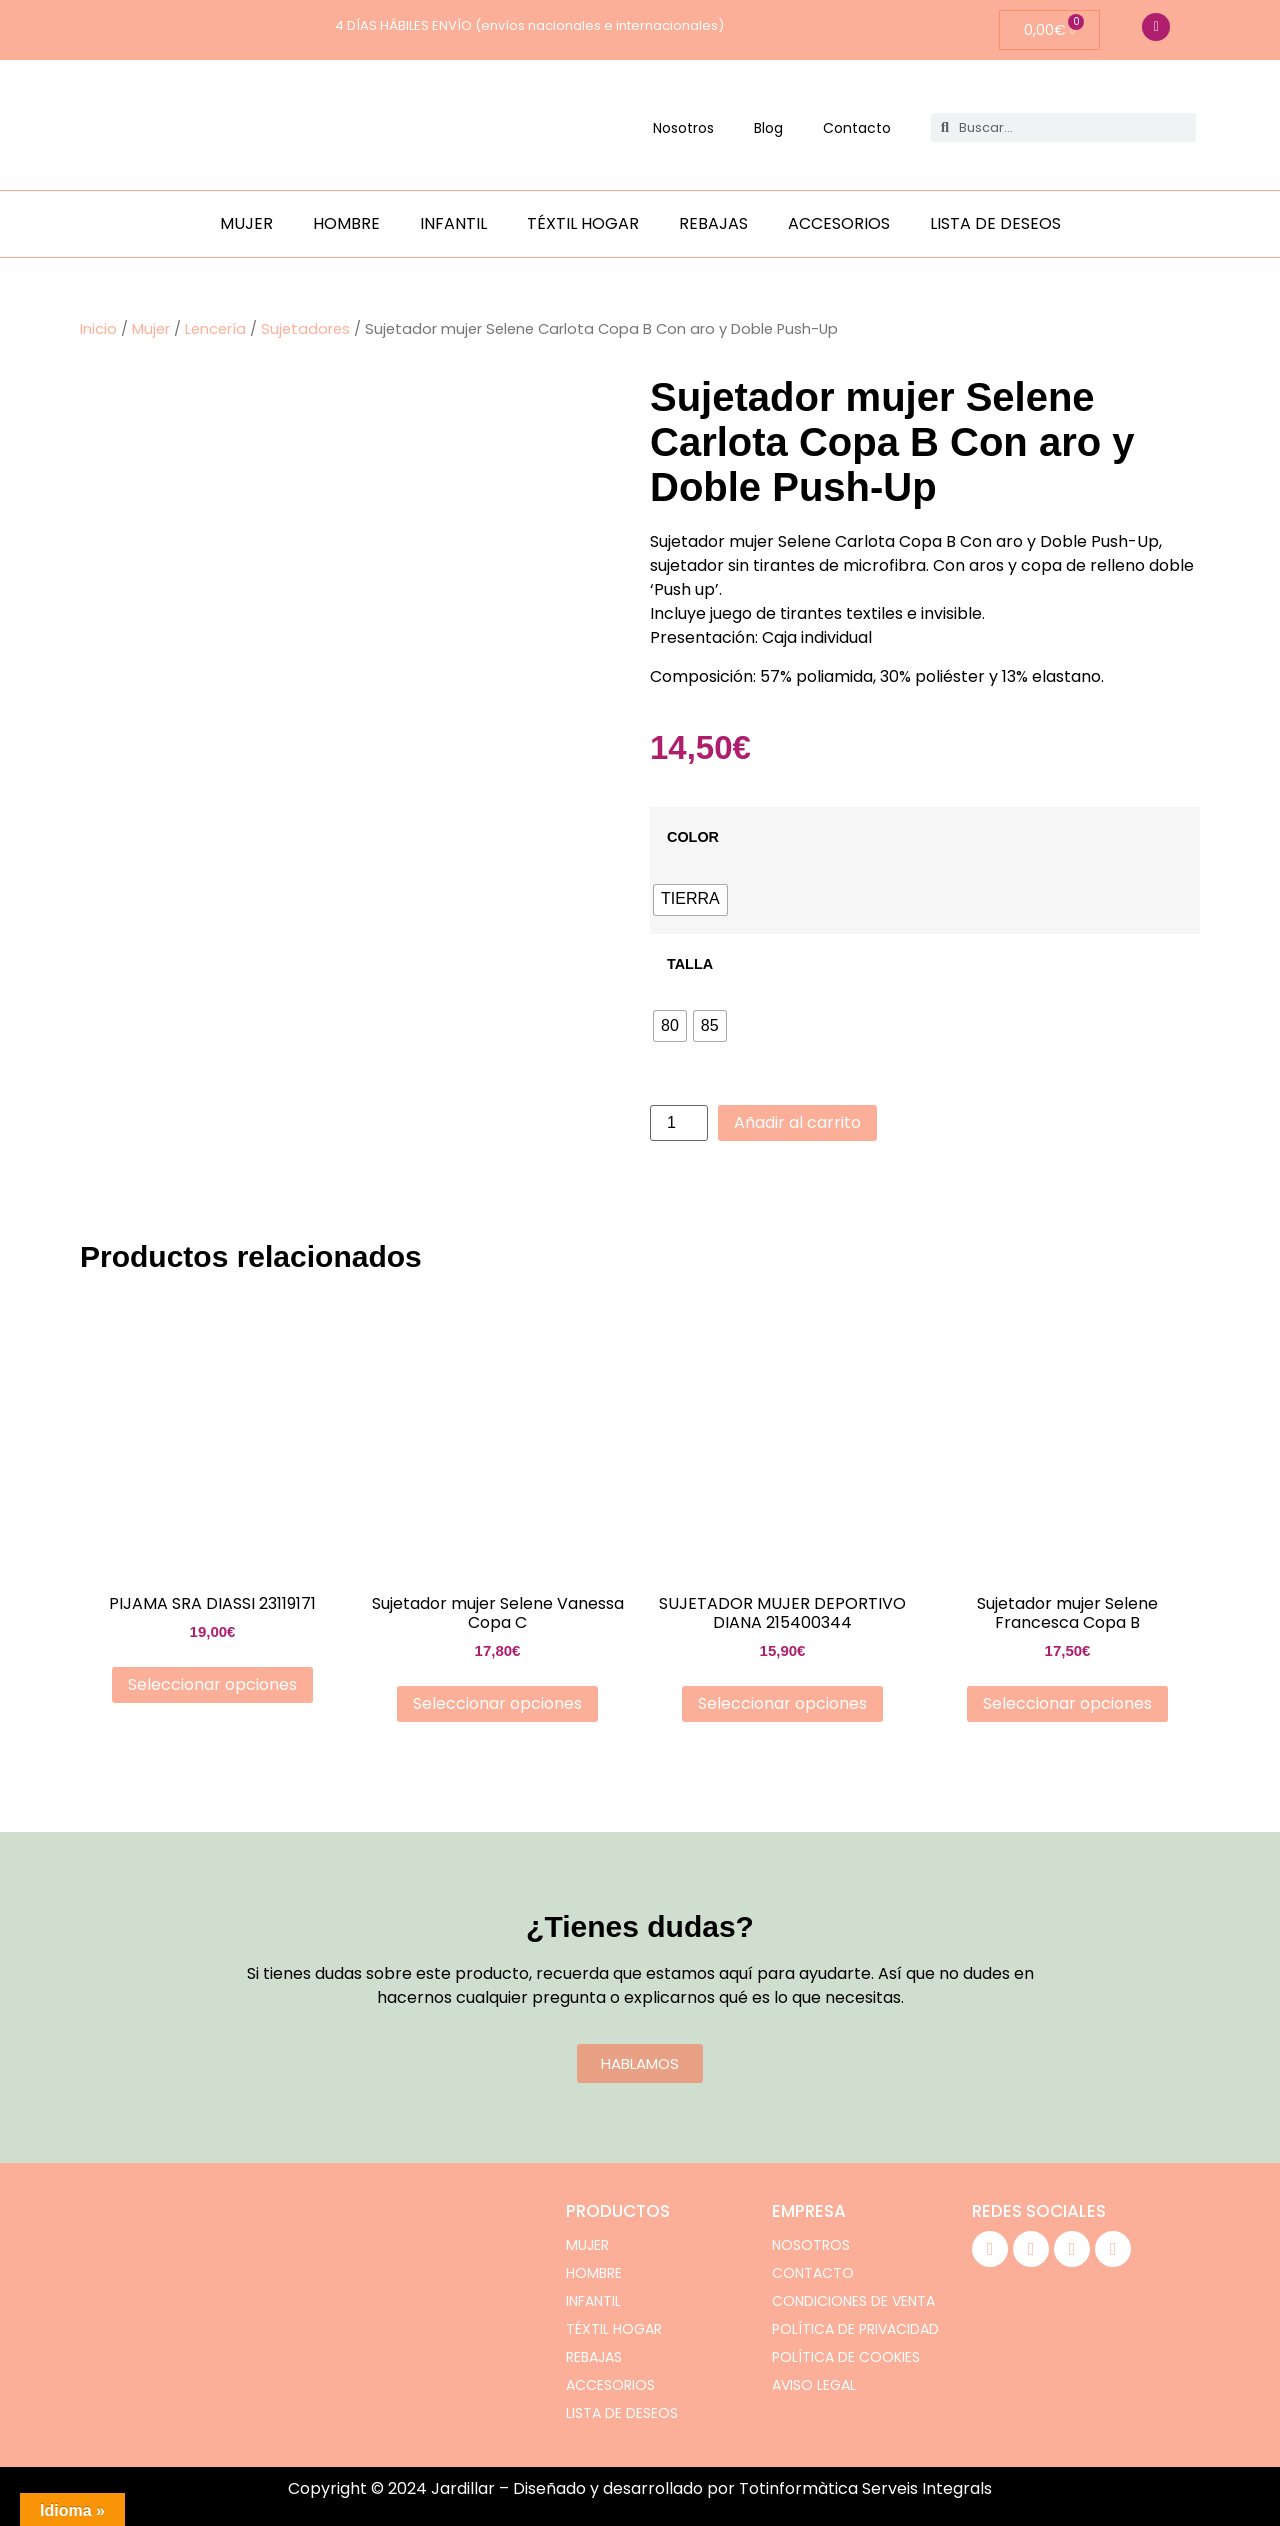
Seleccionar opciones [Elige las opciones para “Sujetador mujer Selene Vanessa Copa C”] (497, 1703)
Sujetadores (305, 329)
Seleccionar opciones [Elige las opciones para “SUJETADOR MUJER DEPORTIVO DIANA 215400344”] (782, 1703)
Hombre (346, 223)
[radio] (690, 900)
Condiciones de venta (853, 2301)
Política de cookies (846, 2357)
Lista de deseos (995, 223)
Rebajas (713, 223)
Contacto (857, 128)
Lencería (215, 329)
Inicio (98, 329)
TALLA (690, 964)
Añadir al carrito (797, 1122)
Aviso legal (814, 2385)
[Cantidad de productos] (679, 1123)
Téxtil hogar (583, 223)
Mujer (246, 223)
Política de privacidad (855, 2329)
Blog (768, 128)
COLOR (693, 837)
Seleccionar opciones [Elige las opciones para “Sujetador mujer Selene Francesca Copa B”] (1067, 1703)
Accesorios (839, 223)
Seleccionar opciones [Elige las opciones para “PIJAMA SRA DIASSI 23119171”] (212, 1684)
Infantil (453, 223)
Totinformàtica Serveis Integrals (865, 2488)
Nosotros (683, 128)
